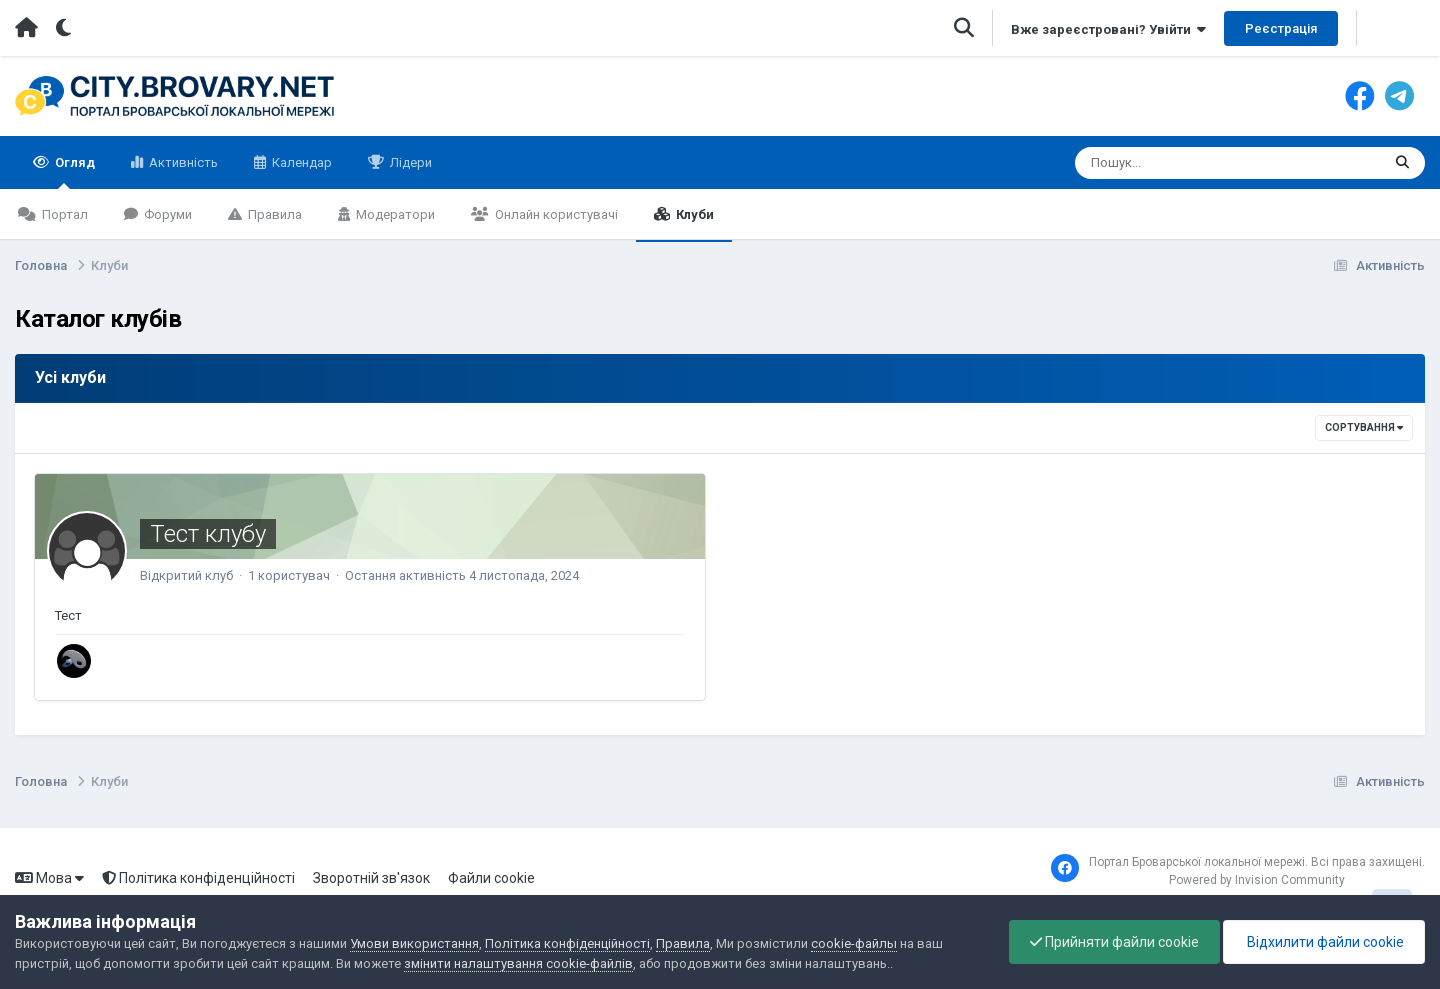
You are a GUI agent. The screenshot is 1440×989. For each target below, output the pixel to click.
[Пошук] (1190, 163)
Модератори (394, 214)
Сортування (1364, 427)
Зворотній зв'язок (371, 878)
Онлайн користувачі (555, 214)
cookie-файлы (854, 943)
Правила (273, 214)
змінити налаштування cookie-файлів (518, 963)
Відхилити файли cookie (1324, 942)
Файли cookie (491, 878)
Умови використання (414, 943)
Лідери (409, 162)
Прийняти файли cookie (1114, 942)
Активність (182, 162)
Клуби (693, 214)
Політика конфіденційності (198, 878)
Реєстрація (1281, 28)
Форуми (166, 214)
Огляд (73, 172)
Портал (63, 214)
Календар (300, 162)
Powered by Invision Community (1257, 880)
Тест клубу (208, 534)
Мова (49, 878)
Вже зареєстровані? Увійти (1108, 29)
